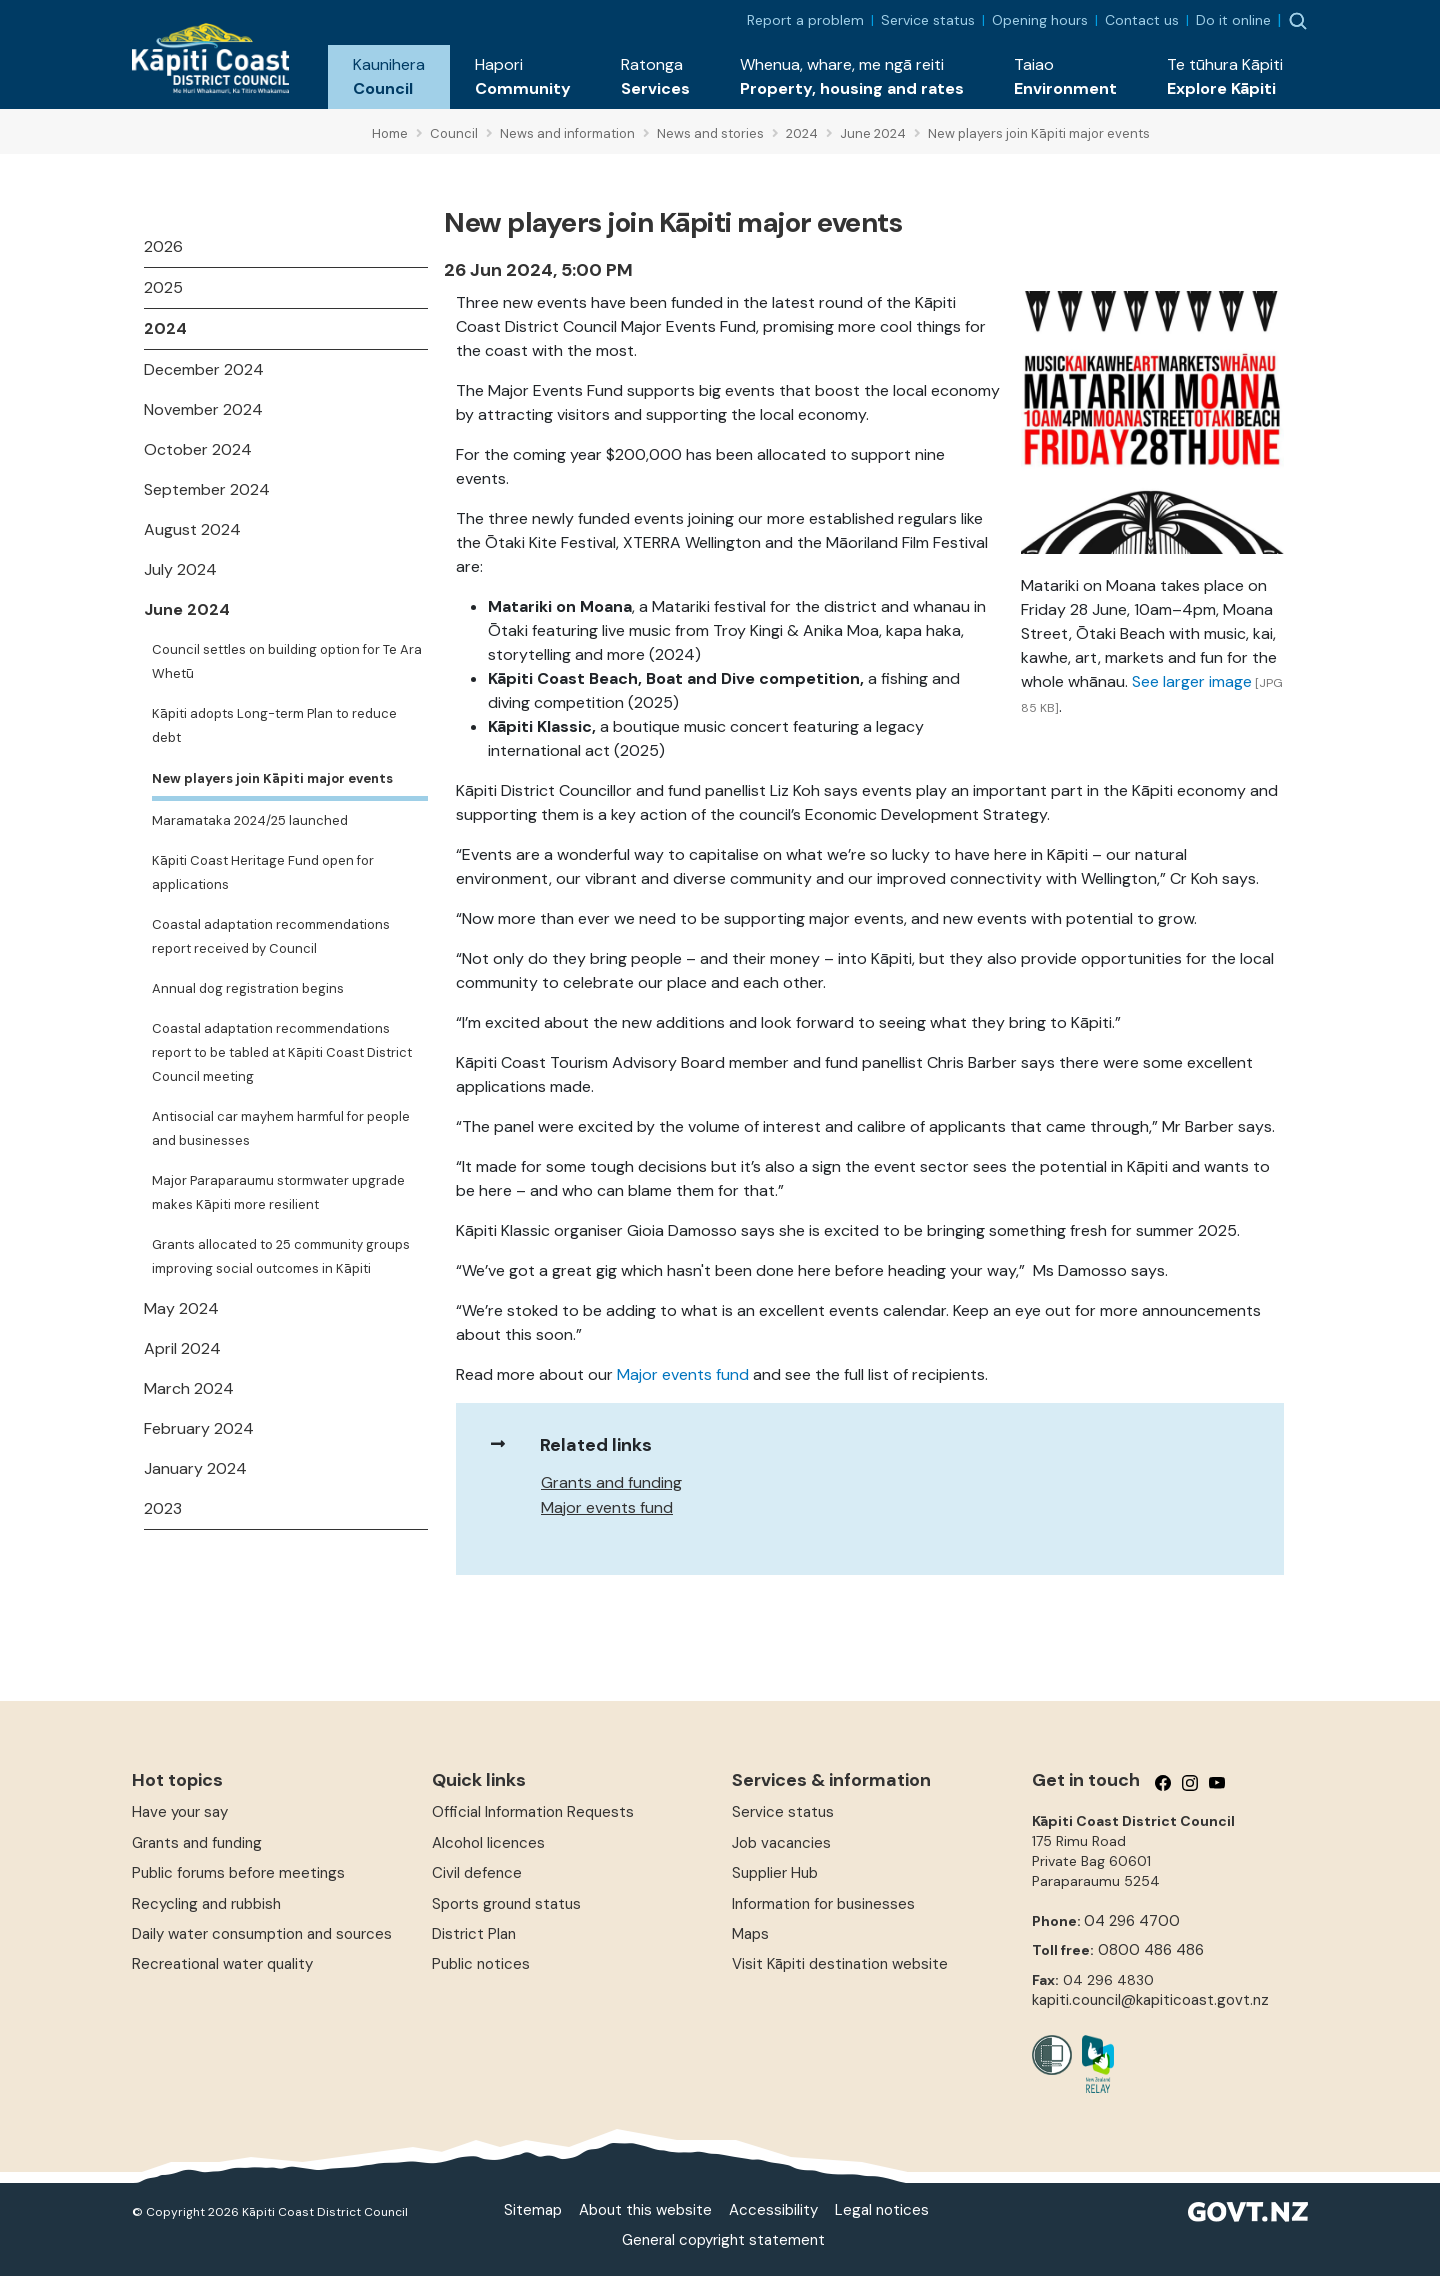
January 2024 (195, 1468)
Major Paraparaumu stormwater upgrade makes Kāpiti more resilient (278, 1192)
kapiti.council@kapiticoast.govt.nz (1150, 2000)
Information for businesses (823, 1904)
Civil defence (477, 1873)
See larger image (1192, 681)
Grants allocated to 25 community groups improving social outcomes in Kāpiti (281, 1256)
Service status (928, 20)
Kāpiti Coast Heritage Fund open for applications (263, 872)
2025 (163, 287)
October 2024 (198, 449)
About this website (645, 2210)
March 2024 (189, 1388)
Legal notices (882, 2210)
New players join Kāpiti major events (272, 778)
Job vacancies (781, 1843)
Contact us (1142, 20)
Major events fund (683, 1374)
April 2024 (182, 1348)
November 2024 (203, 409)
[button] (389, 77)
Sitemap (533, 2210)
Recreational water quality (222, 1964)
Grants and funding (611, 1482)
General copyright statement (723, 2240)
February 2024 (199, 1428)
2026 (163, 246)
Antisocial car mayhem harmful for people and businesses (281, 1128)
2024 (165, 328)
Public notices (481, 1964)
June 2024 (187, 609)
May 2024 (181, 1308)
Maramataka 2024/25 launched (250, 820)
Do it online (1233, 20)
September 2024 (207, 489)
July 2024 (180, 569)
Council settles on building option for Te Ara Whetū (287, 661)
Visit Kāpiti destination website (840, 1964)
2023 (163, 1508)
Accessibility (773, 2210)
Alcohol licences (488, 1843)
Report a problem (805, 20)
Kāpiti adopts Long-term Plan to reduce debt (274, 725)
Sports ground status (506, 1904)
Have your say (180, 1812)
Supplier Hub (775, 1873)
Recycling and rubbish (206, 1904)
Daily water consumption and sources (262, 1934)
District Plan (474, 1934)
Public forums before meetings (238, 1873)
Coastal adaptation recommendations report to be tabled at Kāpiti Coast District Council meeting (282, 1052)
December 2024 (204, 369)
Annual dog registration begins (248, 988)
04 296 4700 (1132, 1921)
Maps (750, 1934)
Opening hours (1040, 20)
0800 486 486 (1151, 1950)
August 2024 (192, 529)
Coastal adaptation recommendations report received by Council (271, 936)
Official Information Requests (533, 1812)
